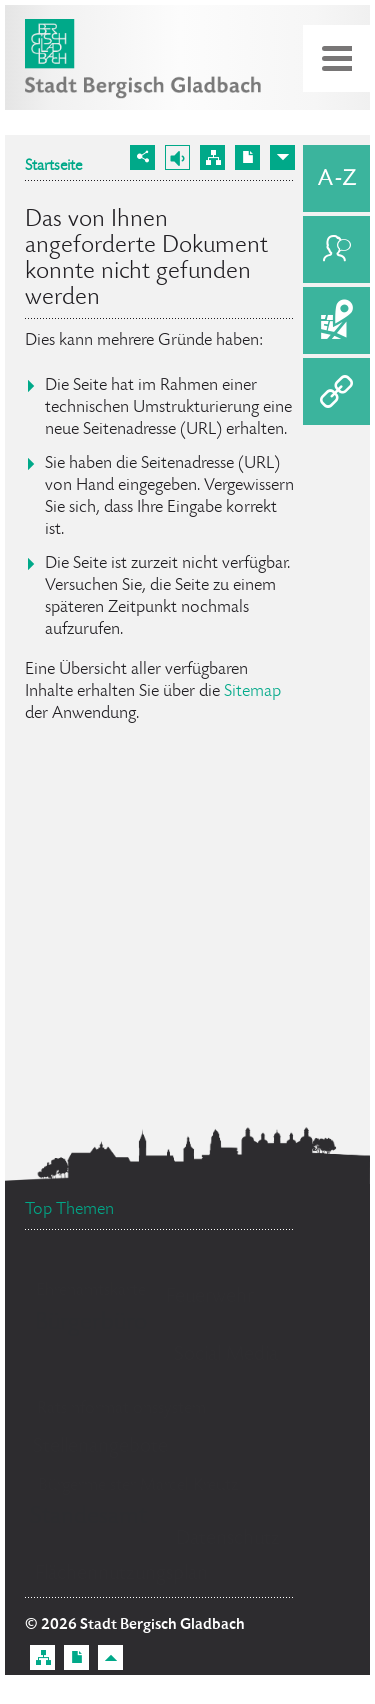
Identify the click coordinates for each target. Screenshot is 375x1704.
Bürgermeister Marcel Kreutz (138, 1486)
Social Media (226, 1355)
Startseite (53, 167)
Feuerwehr (210, 1297)
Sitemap (252, 692)
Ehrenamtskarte (91, 1291)
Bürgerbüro (91, 1323)
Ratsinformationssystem (121, 1409)
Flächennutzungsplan (121, 1574)
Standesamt (88, 1517)
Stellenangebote (100, 1447)
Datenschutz (228, 1539)
